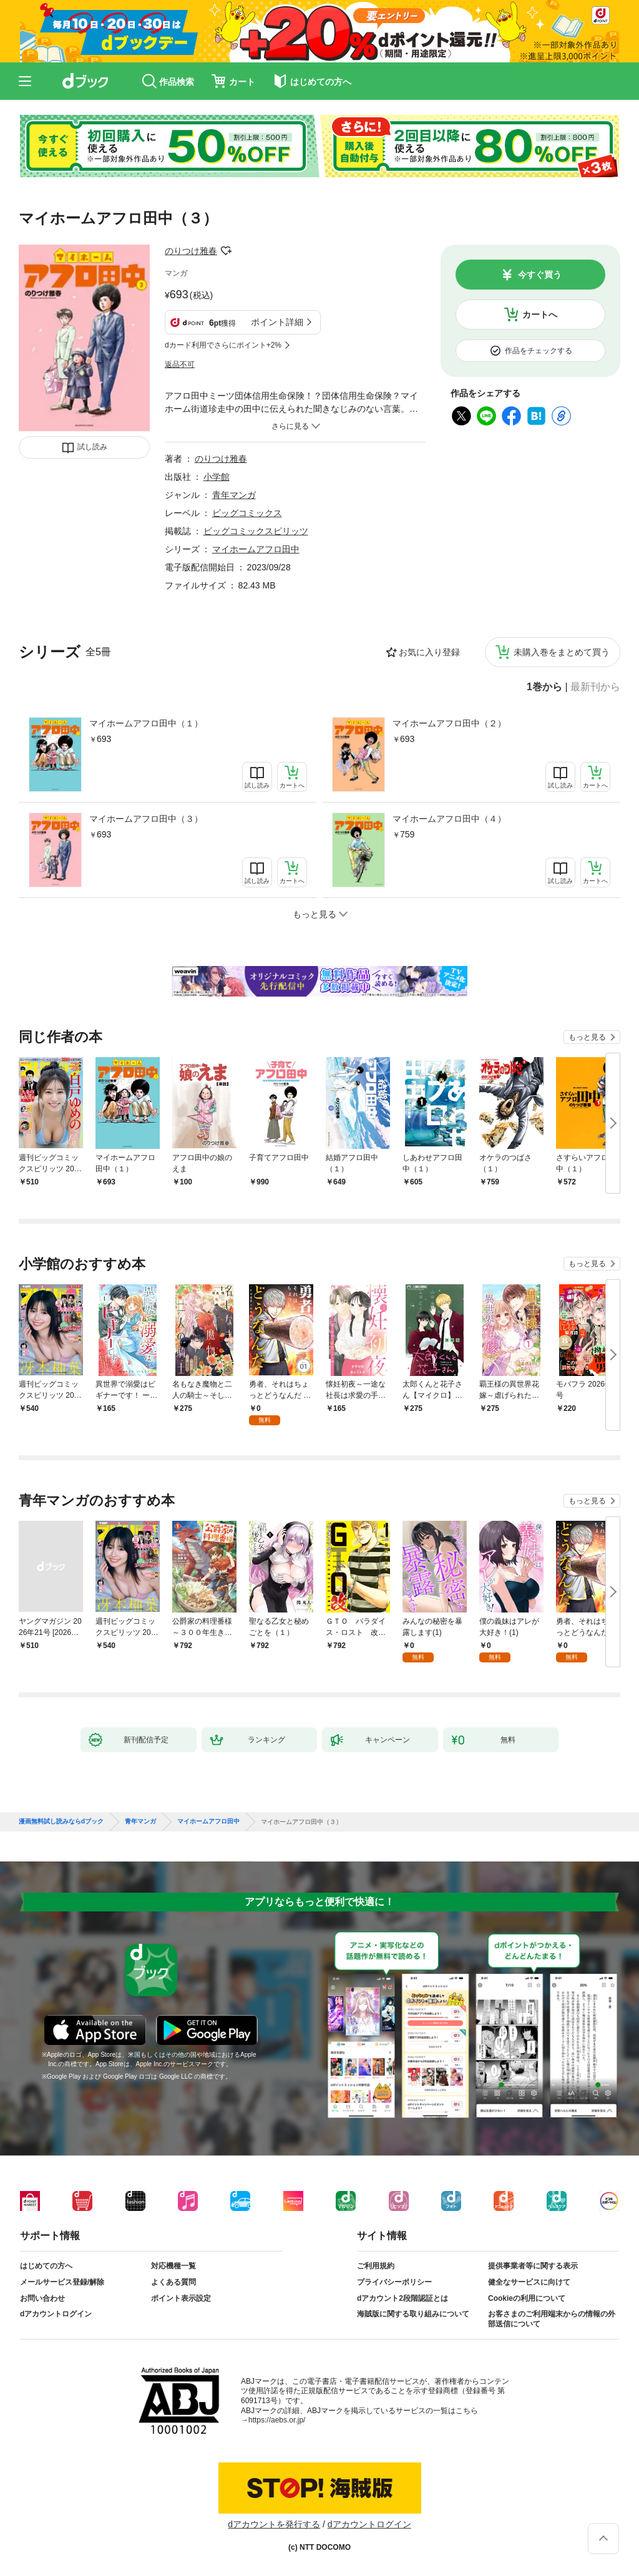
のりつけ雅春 (191, 251)
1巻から (544, 687)
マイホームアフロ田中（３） (146, 819)
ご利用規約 (375, 2265)
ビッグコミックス (247, 513)
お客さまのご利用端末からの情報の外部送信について (551, 2319)
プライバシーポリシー (394, 2282)
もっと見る (587, 1037)
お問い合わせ (42, 2298)
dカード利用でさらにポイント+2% (223, 345)
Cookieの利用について (526, 2298)
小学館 (216, 477)
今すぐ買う (540, 275)
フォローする (226, 251)
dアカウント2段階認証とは (402, 2298)
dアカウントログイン (56, 2314)
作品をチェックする (538, 350)
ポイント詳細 (277, 322)
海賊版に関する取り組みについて (413, 2314)
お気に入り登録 (429, 652)
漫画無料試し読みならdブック (61, 1821)
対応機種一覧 (173, 2265)
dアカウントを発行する (274, 2524)
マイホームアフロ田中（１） (146, 723)
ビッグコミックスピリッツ (255, 531)
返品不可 (180, 364)
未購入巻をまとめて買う (562, 652)
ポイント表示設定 (181, 2298)
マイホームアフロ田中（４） (449, 819)
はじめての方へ (46, 2265)
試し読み (92, 446)
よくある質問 (173, 2282)
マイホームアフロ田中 (256, 549)
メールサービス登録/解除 (62, 2282)
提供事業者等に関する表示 (533, 2265)
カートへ (539, 315)
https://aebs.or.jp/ (276, 2420)
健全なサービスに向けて (529, 2282)
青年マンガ (234, 495)
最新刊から (595, 687)
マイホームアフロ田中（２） (449, 723)
